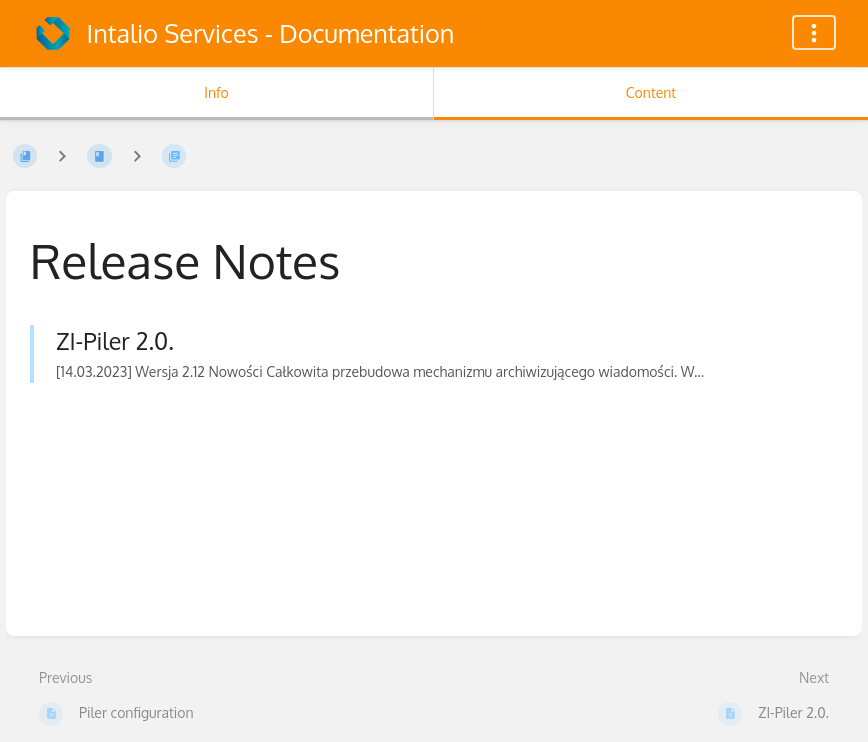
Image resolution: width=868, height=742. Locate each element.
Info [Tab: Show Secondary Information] (216, 92)
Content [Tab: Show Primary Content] (651, 92)
